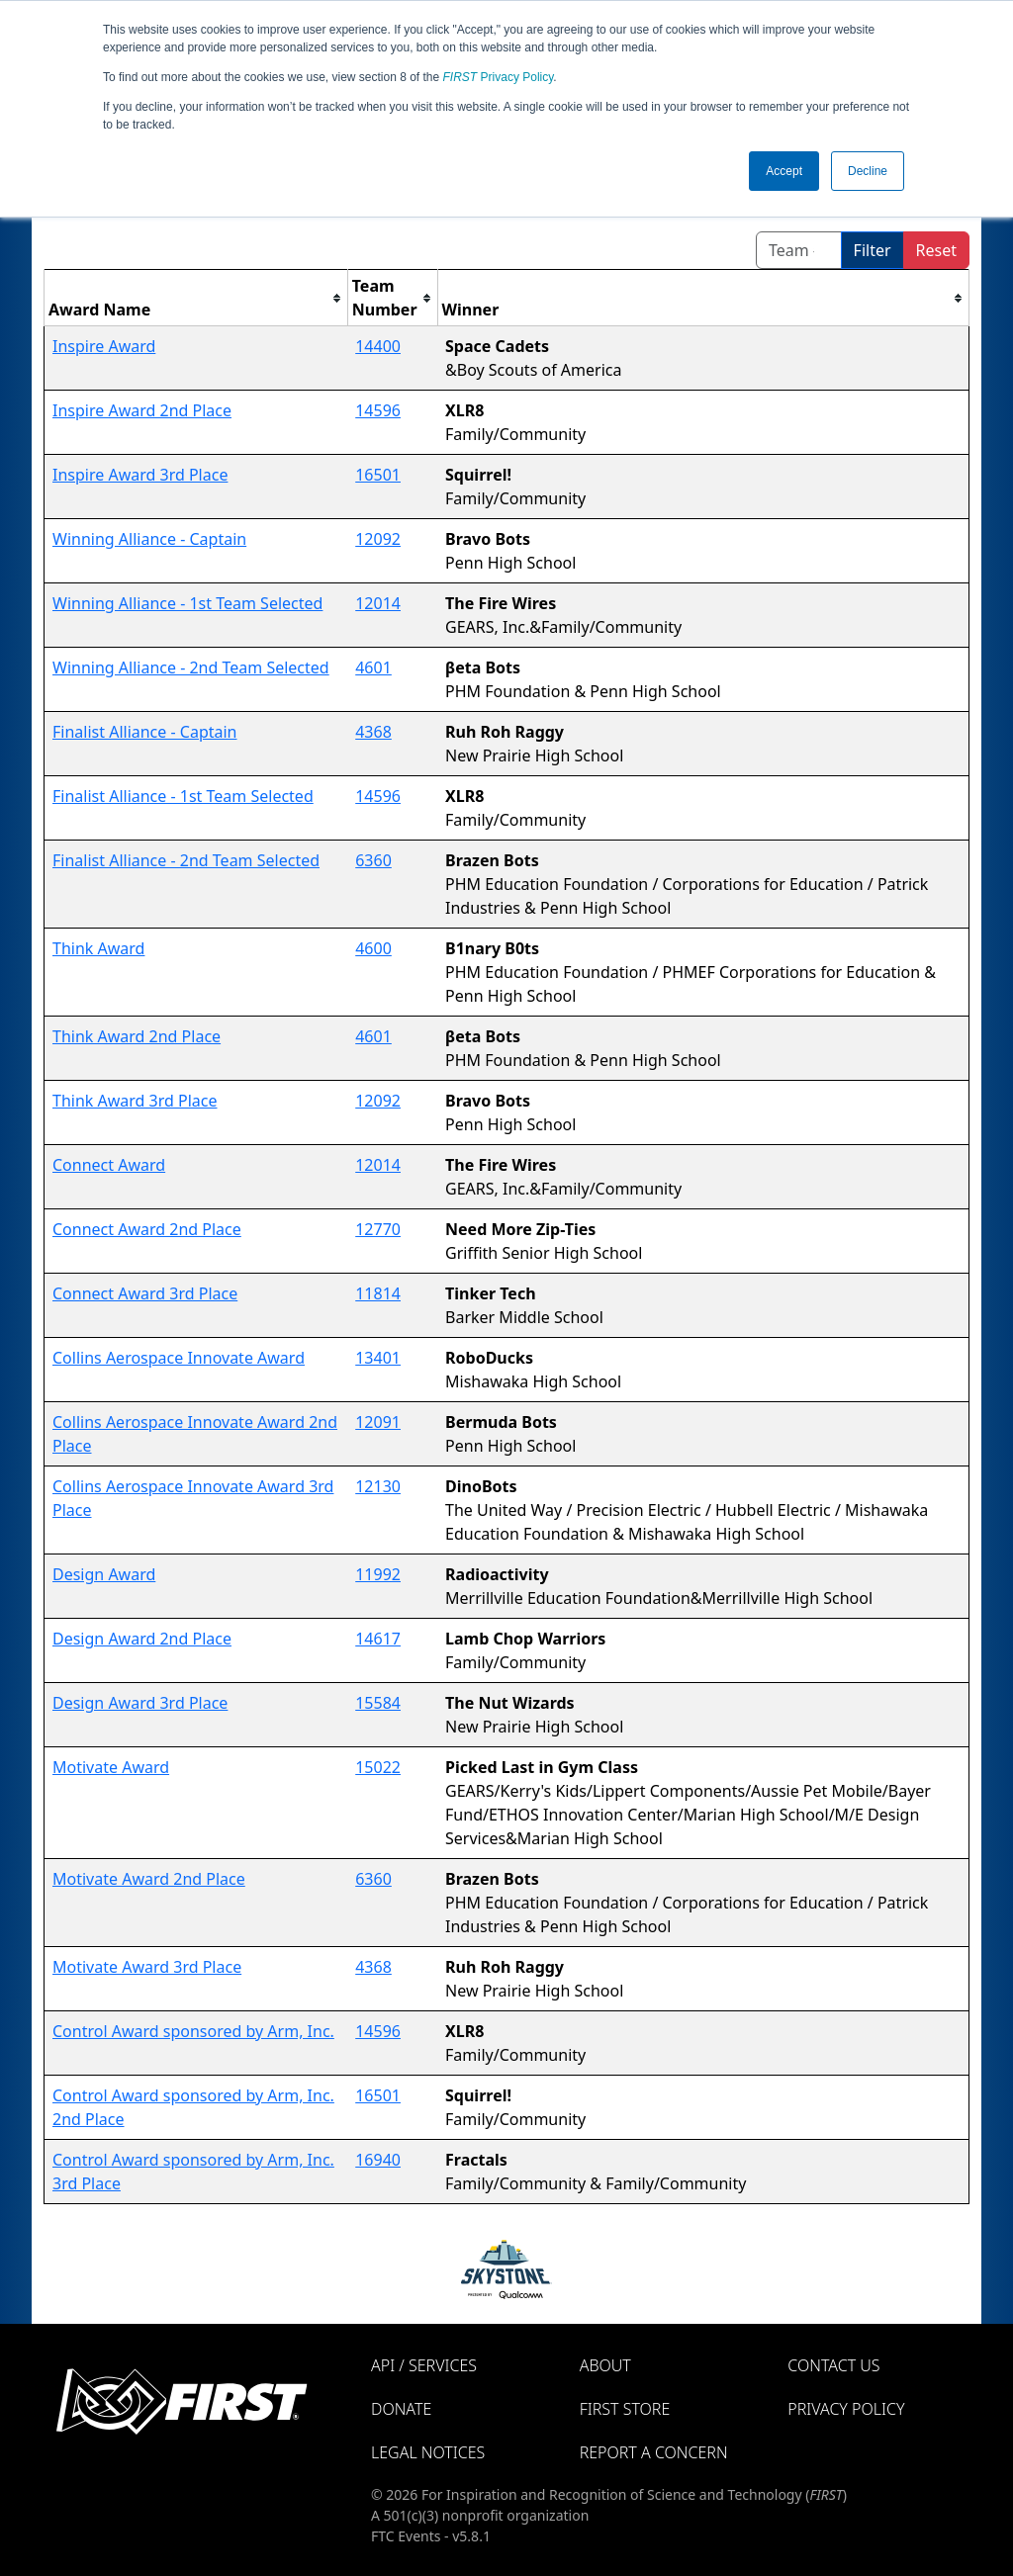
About (605, 2365)
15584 (378, 1703)
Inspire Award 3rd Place (140, 475)
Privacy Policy (498, 77)
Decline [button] (867, 171)
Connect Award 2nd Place (146, 1229)
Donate (401, 2409)
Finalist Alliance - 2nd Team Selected (186, 860)
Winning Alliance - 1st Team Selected (187, 603)
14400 (378, 346)
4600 (373, 948)
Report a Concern (654, 2452)
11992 (378, 1574)
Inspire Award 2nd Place (141, 410)
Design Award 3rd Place (140, 1703)
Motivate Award (110, 1767)
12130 (378, 1486)
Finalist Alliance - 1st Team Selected (183, 796)
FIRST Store (625, 2409)
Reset (936, 250)
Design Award (103, 1574)
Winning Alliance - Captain (149, 539)
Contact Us (833, 2365)
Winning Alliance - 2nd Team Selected (190, 667)
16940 (378, 2160)
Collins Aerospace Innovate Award (178, 1358)
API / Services (424, 2365)
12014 (378, 603)
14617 (378, 1638)
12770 (378, 1229)
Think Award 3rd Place (135, 1100)
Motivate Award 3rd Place (146, 1967)
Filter (872, 250)
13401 (378, 1358)
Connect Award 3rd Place (144, 1293)
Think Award (98, 948)
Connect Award (108, 1165)
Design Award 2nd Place (141, 1638)
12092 (378, 539)
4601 (373, 667)
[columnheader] (196, 298)
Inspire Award (103, 346)
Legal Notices (428, 2452)
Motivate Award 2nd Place (148, 1879)
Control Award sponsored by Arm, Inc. (193, 2031)
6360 (373, 860)
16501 (378, 475)
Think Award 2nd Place (136, 1036)
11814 (378, 1293)
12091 (378, 1422)
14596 (378, 410)
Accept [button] (784, 171)
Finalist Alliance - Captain (144, 732)
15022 (378, 1767)
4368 (373, 732)
